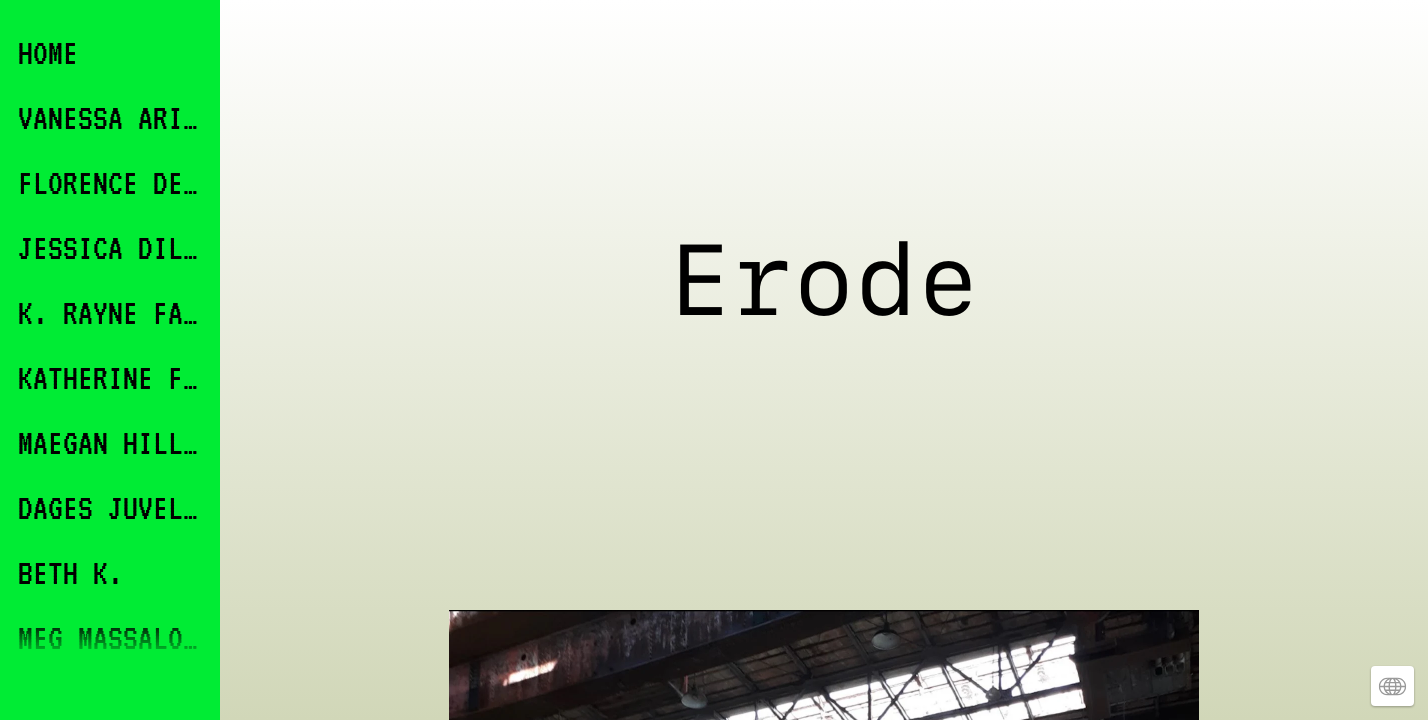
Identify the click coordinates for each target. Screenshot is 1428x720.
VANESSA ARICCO (112, 117)
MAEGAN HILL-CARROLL (112, 442)
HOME (48, 52)
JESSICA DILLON (112, 247)
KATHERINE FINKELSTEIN (112, 377)
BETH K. (70, 572)
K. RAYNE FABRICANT (112, 312)
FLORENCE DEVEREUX (112, 182)
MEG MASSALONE (112, 637)
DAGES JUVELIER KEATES (112, 507)
